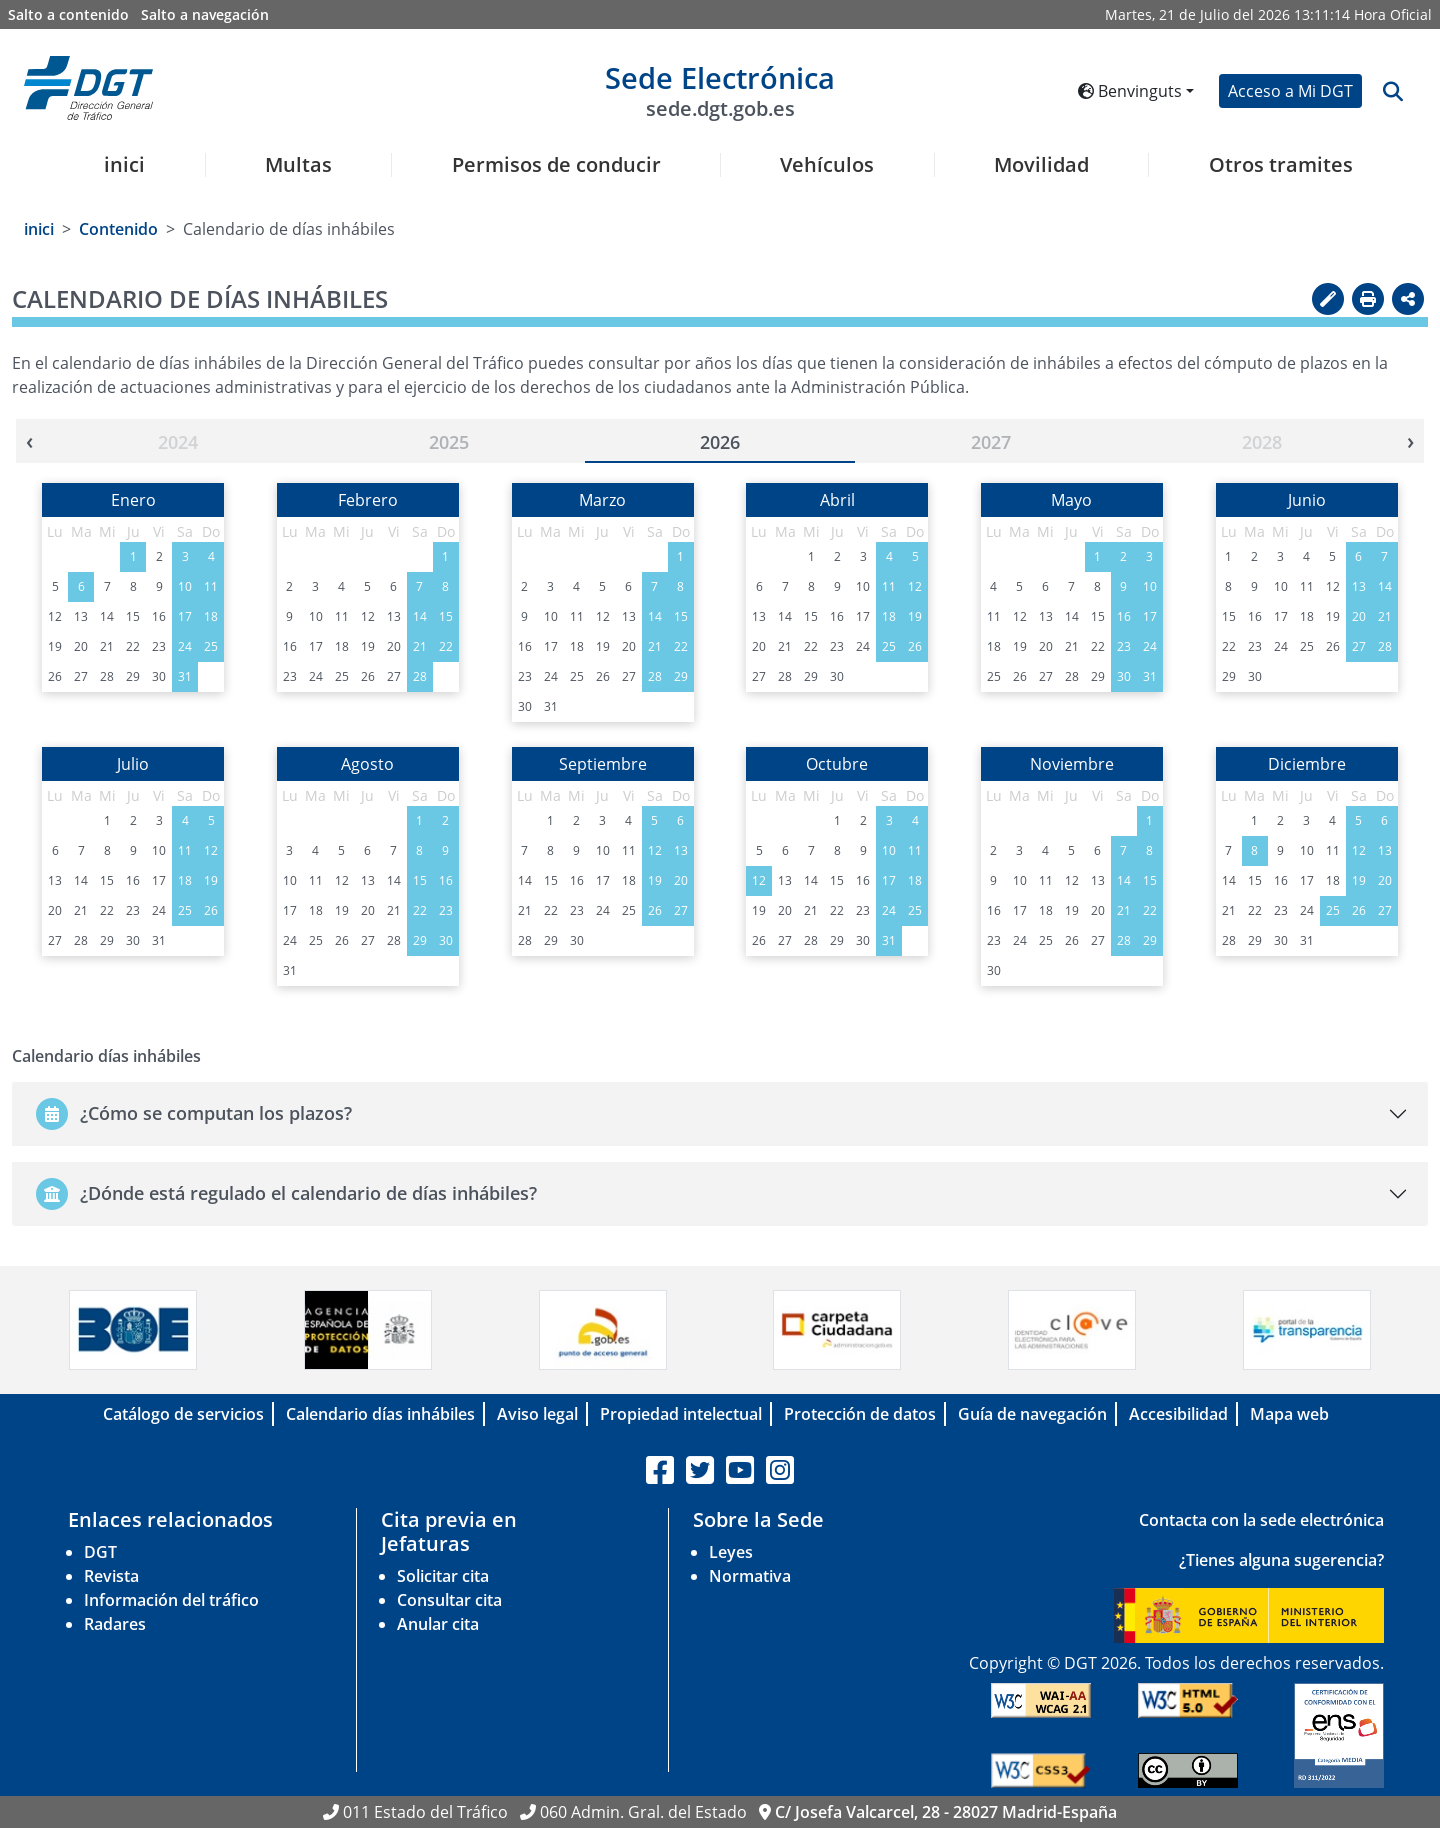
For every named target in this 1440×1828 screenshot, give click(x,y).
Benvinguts (1130, 91)
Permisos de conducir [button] (556, 165)
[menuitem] (117, 177)
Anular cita (438, 1624)
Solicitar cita (443, 1576)
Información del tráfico (171, 1600)
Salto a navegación (205, 14)
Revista (111, 1576)
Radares (115, 1624)
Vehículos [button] (827, 165)
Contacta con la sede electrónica (1261, 1520)
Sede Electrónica (720, 89)
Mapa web (1289, 1414)
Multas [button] (298, 165)
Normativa (750, 1576)
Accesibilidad (1178, 1414)
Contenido (118, 229)
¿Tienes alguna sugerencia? (1281, 1560)
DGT (100, 1552)
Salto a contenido (68, 14)
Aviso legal (537, 1414)
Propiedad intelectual (681, 1414)
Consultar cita (449, 1600)
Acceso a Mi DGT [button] (1290, 91)
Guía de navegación (1032, 1414)
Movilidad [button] (1041, 165)
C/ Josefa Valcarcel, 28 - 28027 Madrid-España (946, 1812)
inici (124, 165)
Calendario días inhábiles (380, 1414)
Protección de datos (860, 1414)
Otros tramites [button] (1281, 165)
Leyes (731, 1552)
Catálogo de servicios (183, 1414)
